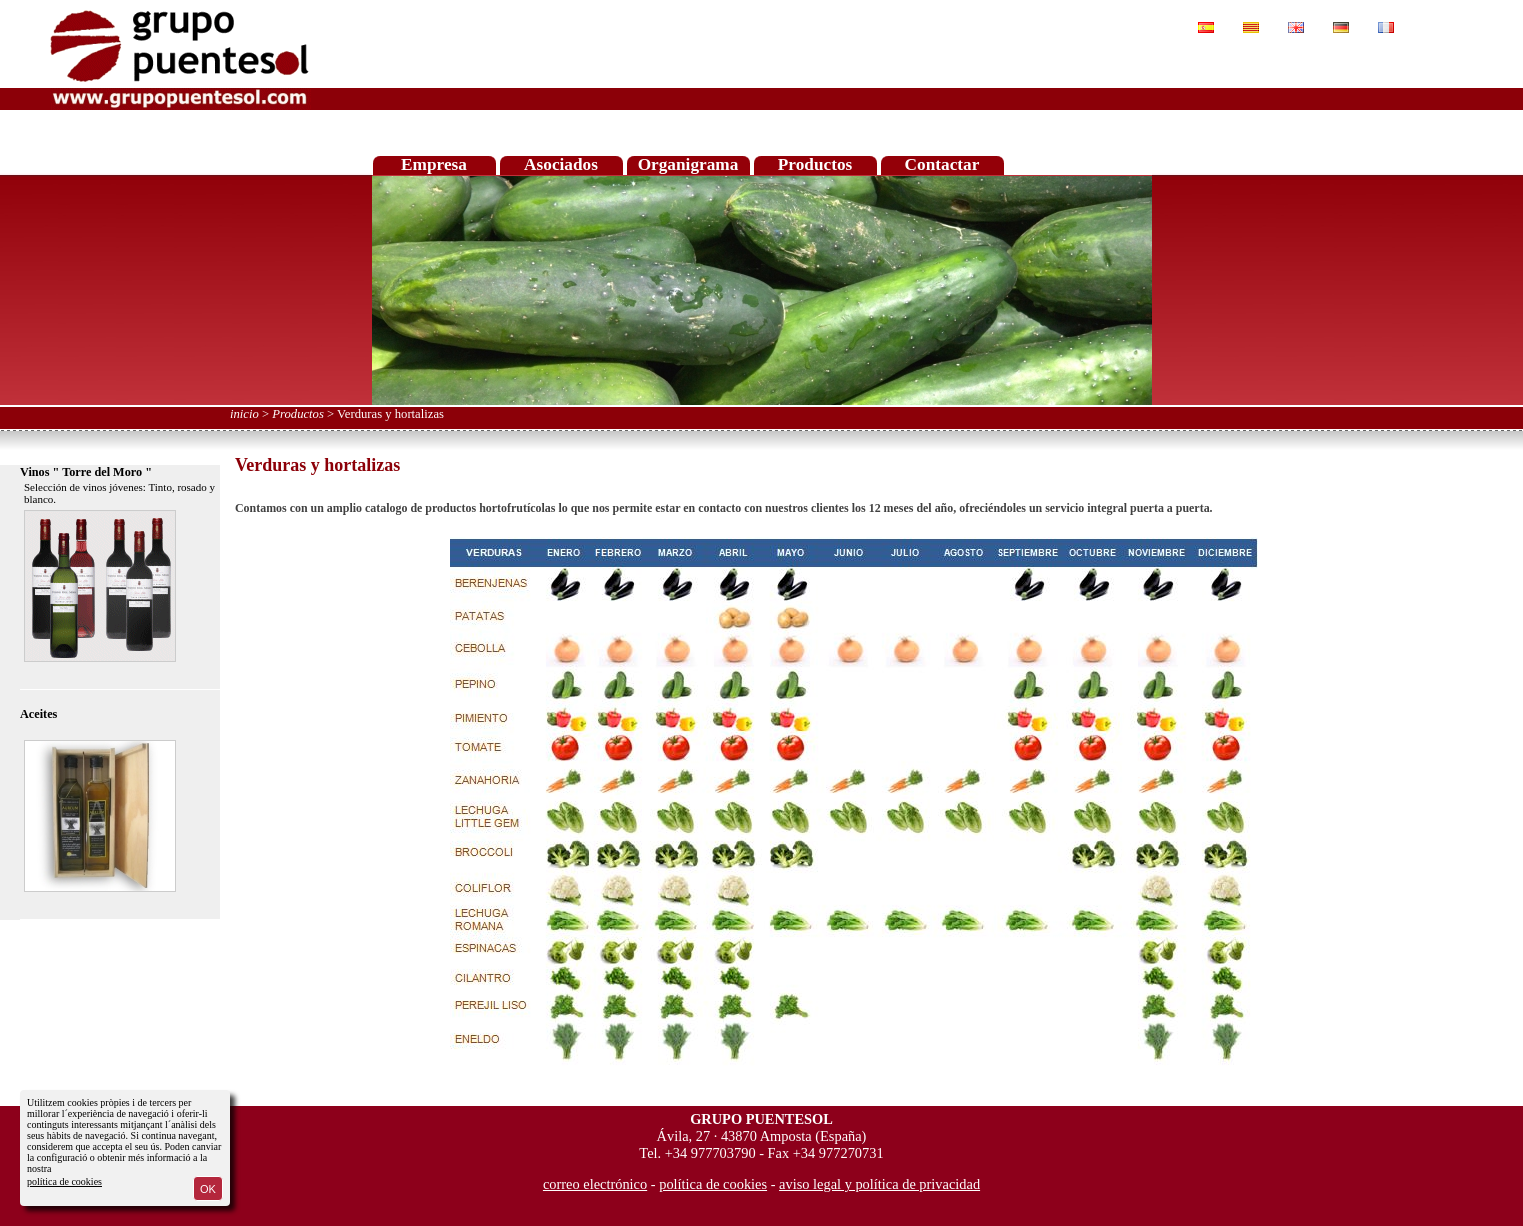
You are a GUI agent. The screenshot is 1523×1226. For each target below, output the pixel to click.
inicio (244, 414)
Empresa (434, 164)
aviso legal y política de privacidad (879, 1184)
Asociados (561, 164)
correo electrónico (595, 1184)
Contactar (942, 164)
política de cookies (64, 1181)
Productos (815, 164)
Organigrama (688, 164)
